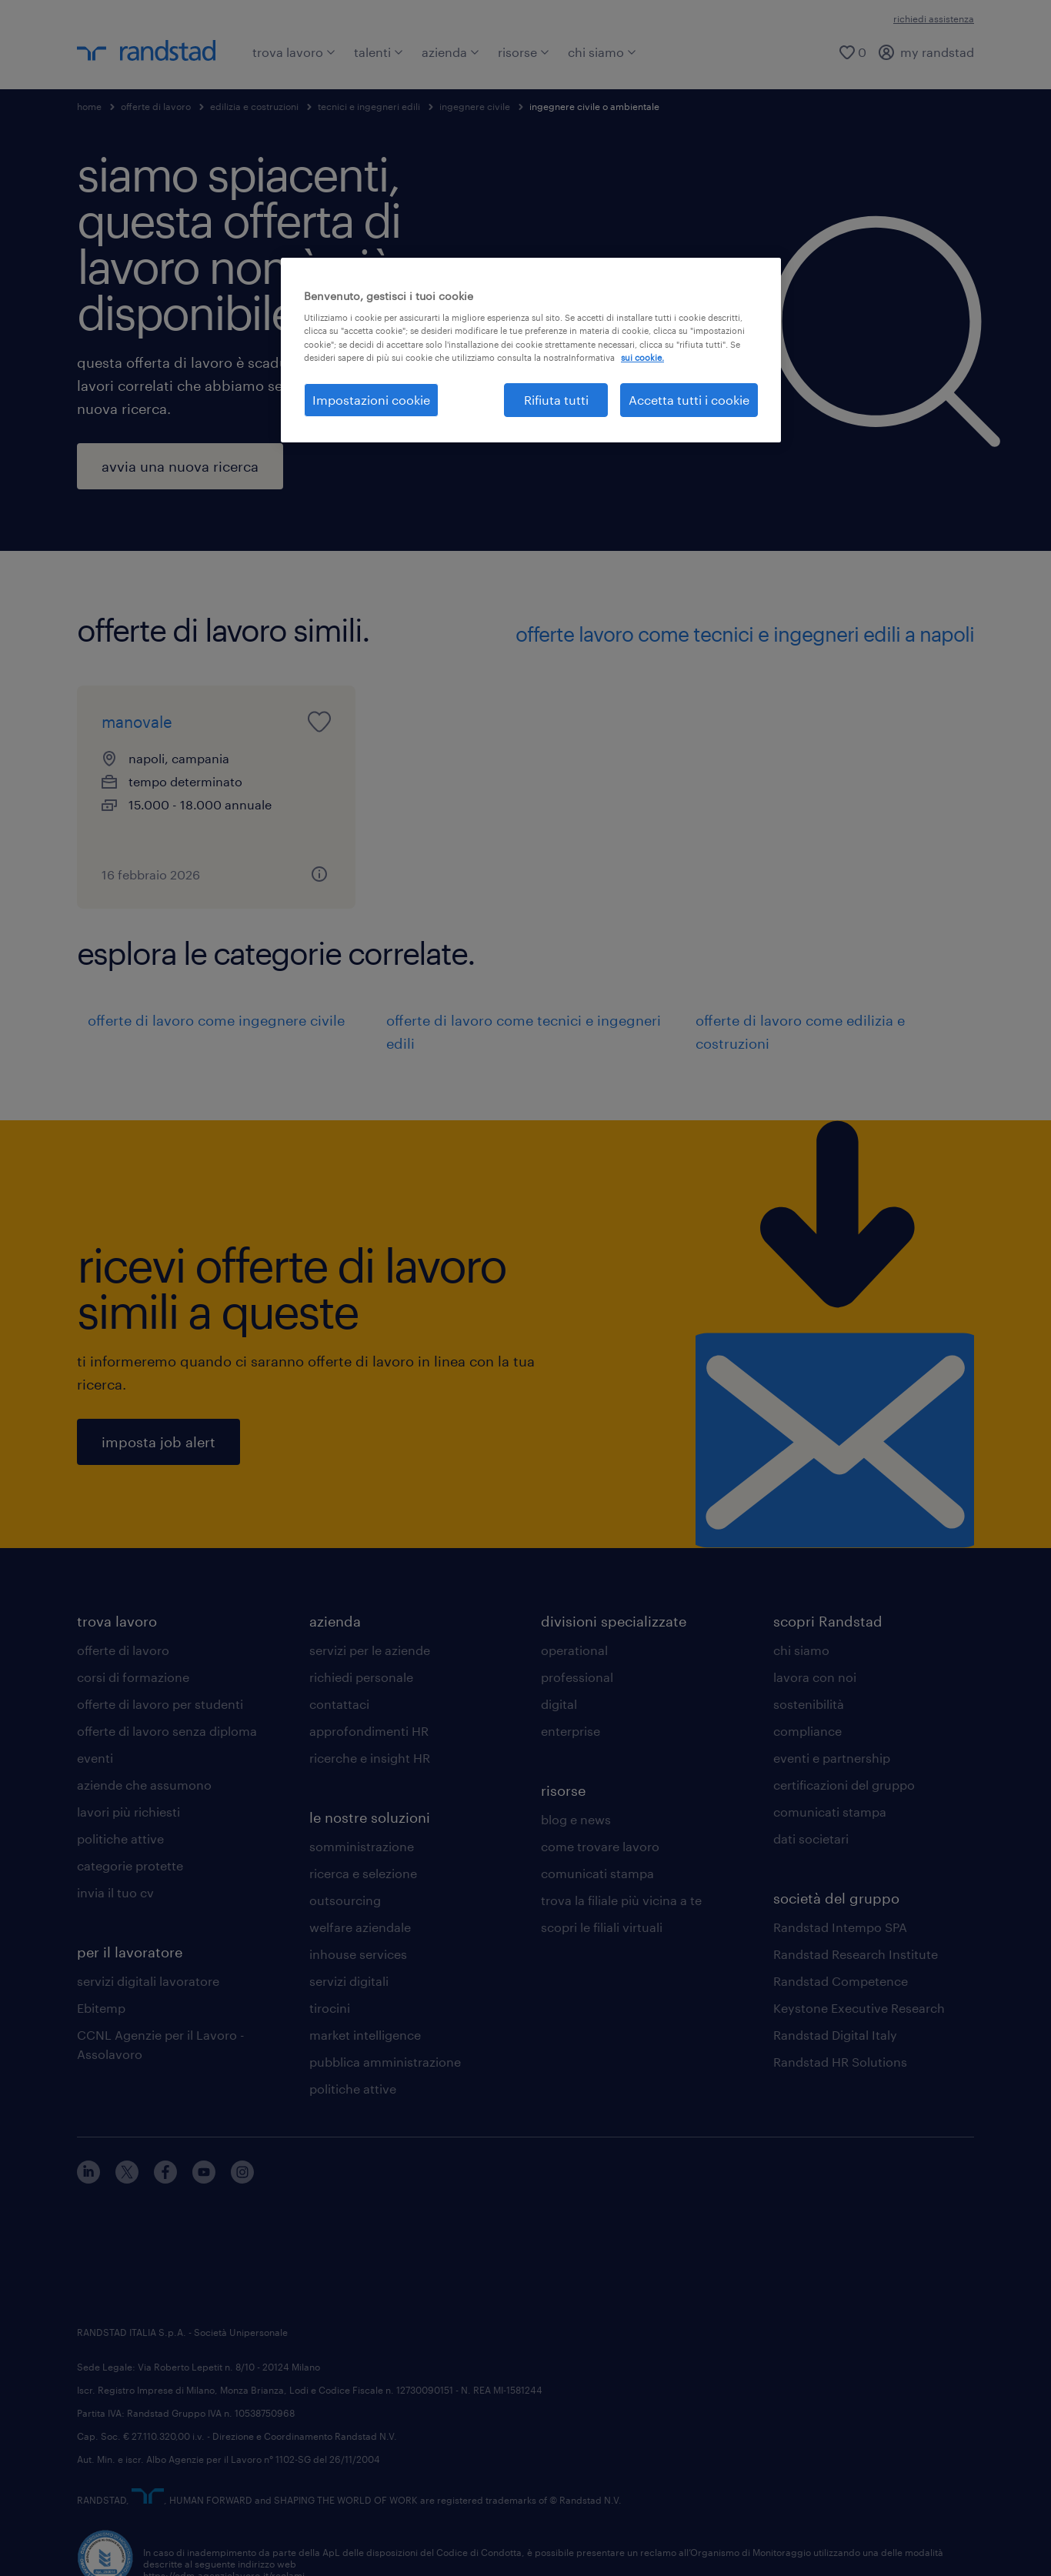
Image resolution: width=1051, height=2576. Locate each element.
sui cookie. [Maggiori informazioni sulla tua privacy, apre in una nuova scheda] (642, 357)
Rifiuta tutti (556, 399)
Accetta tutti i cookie (689, 399)
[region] (531, 350)
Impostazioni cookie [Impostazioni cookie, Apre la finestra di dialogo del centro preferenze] (371, 399)
